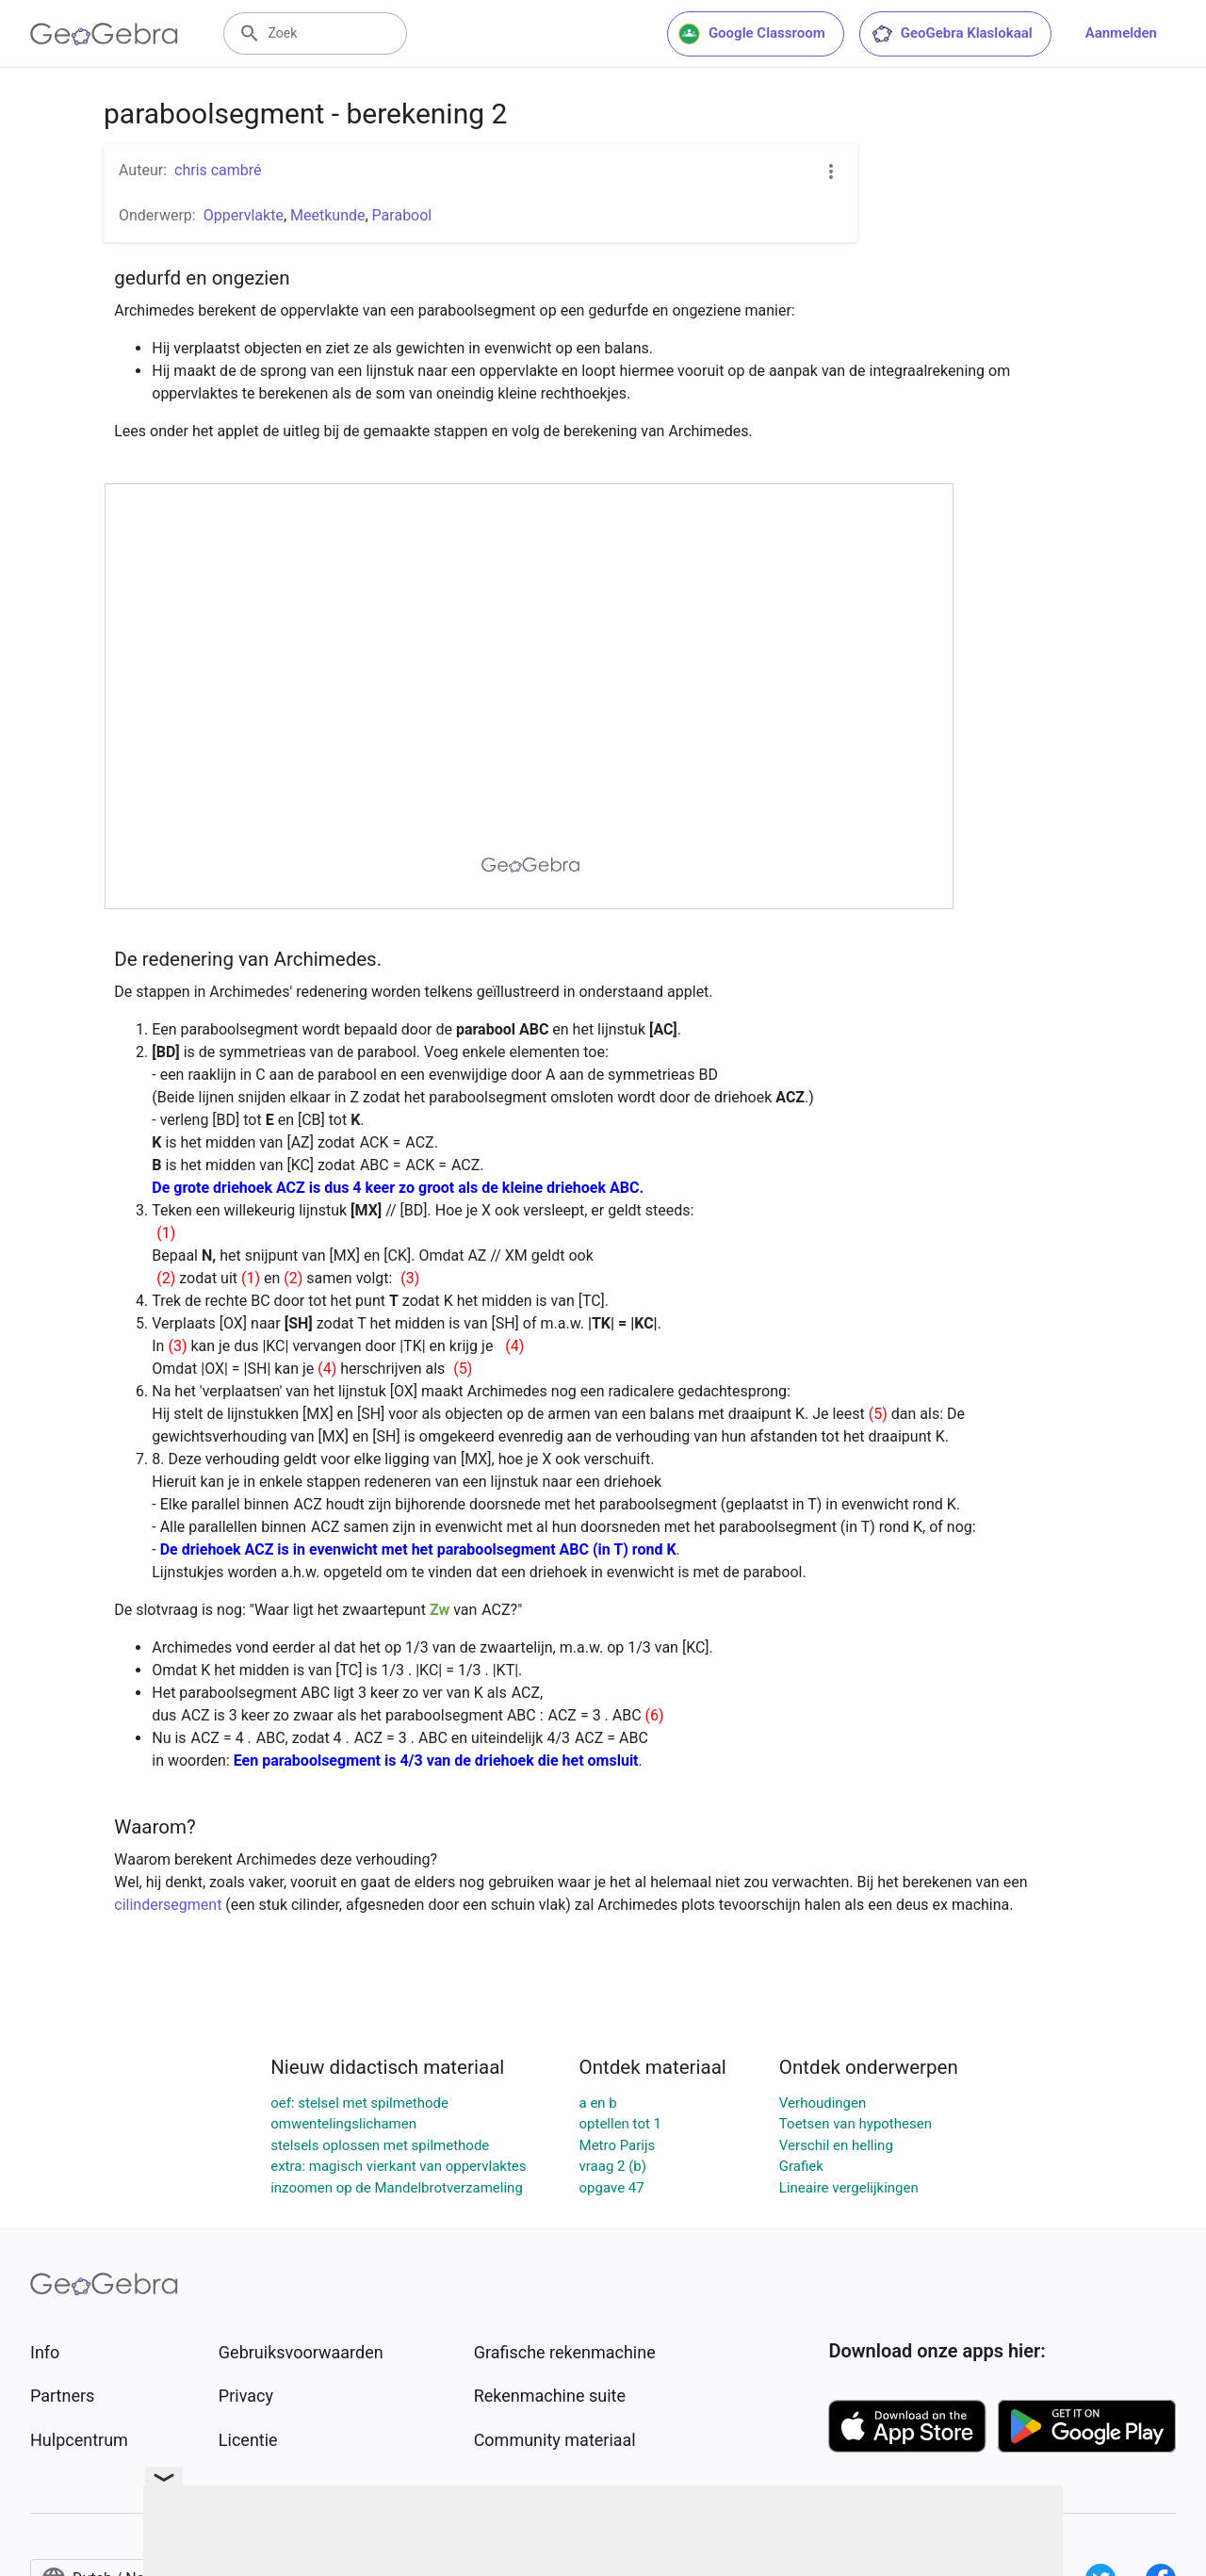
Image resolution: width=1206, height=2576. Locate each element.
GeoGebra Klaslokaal (952, 34)
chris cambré (218, 170)
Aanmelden (1121, 32)
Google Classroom (751, 34)
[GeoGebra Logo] (104, 34)
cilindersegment (167, 1905)
